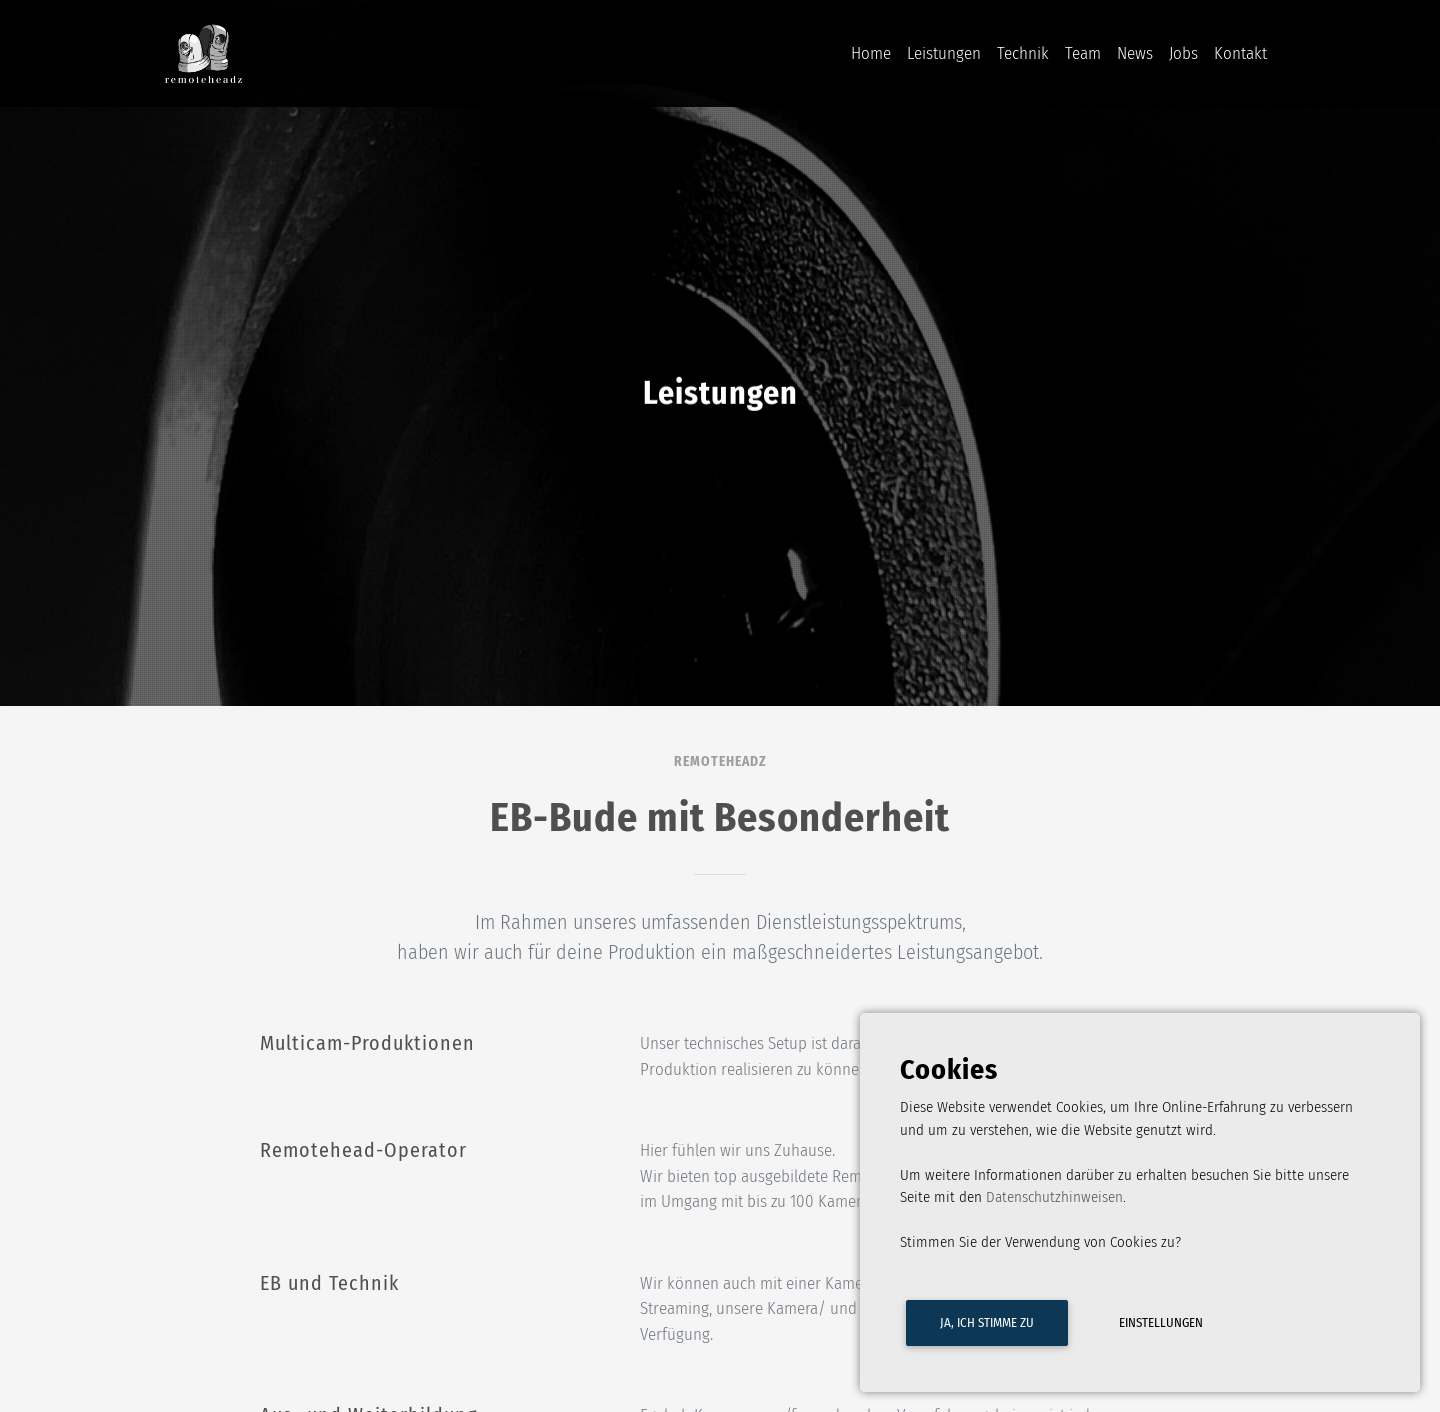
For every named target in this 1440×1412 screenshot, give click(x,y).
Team (1083, 56)
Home (871, 56)
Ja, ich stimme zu (987, 1322)
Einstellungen (1161, 1322)
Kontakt (1240, 56)
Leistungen (944, 56)
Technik (1023, 56)
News (1135, 56)
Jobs (1183, 56)
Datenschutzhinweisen (1054, 1197)
